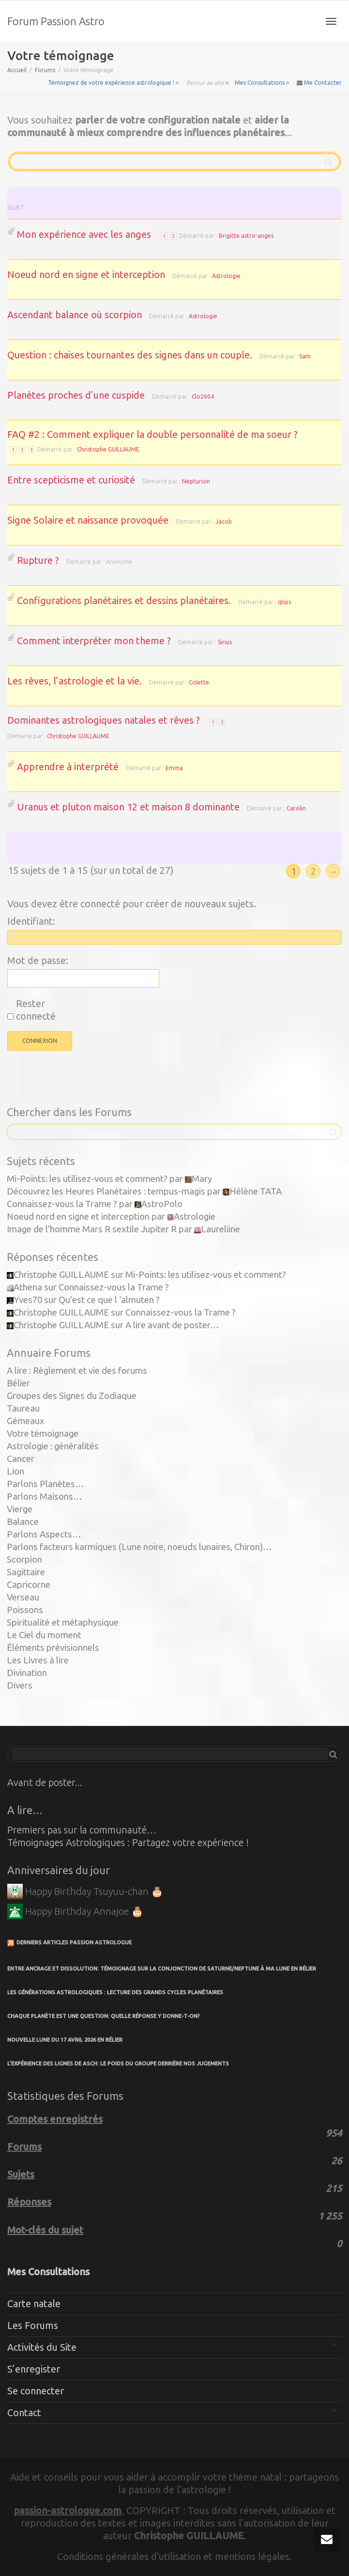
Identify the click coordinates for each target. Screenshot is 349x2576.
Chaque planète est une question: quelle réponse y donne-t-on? (103, 2016)
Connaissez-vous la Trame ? (62, 1204)
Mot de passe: (37, 960)
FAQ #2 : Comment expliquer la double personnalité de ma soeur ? (152, 434)
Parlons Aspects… (44, 1534)
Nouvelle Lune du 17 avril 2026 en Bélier (64, 2040)
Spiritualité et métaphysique (63, 1622)
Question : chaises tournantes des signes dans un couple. (129, 354)
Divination (27, 1673)
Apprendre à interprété (68, 766)
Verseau (23, 1597)
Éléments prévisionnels (53, 1648)
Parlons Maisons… (44, 1496)
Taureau (23, 1408)
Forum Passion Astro (56, 21)
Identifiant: (31, 921)
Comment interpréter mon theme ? (94, 640)
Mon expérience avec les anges (84, 234)
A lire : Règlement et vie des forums (77, 1371)
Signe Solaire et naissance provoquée (87, 520)
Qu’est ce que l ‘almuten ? (109, 1300)
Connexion (39, 1041)
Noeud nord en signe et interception (86, 274)
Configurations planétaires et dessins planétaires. (124, 600)
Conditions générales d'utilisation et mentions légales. (174, 2556)
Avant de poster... (44, 1782)
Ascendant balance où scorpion (74, 314)
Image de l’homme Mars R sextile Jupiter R (92, 1229)
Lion (15, 1471)
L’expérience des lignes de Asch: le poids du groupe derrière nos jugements (118, 2063)
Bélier (18, 1383)
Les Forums (32, 2325)
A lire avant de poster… (172, 1325)
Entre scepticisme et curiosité (71, 479)
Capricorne (28, 1585)
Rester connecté (36, 1010)
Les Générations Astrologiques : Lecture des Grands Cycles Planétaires (115, 1992)
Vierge (19, 1509)
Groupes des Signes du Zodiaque (72, 1396)
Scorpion (24, 1559)
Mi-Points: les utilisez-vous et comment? (87, 1179)
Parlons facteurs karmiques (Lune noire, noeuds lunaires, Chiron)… (139, 1547)
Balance (23, 1522)
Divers (19, 1685)
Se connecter (35, 2390)
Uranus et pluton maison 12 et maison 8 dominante (128, 806)
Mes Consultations (260, 82)
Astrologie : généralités (53, 1446)
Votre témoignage (42, 1433)
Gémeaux (26, 1421)
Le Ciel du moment (44, 1635)
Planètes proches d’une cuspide (76, 395)
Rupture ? (38, 560)
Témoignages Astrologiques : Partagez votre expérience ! (128, 1842)
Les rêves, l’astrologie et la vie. (74, 680)
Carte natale (34, 2303)
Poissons (25, 1610)
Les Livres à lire (38, 1660)
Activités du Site (41, 2347)
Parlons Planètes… (45, 1484)
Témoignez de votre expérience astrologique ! (111, 82)
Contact (24, 2412)
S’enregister (33, 2368)
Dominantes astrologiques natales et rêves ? (103, 720)
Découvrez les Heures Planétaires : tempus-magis (106, 1191)
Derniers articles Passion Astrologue (74, 1942)
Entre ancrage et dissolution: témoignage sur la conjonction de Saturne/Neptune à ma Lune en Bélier (161, 1968)
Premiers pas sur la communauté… (81, 1829)
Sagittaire (26, 1572)
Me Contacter (323, 82)
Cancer (20, 1459)
